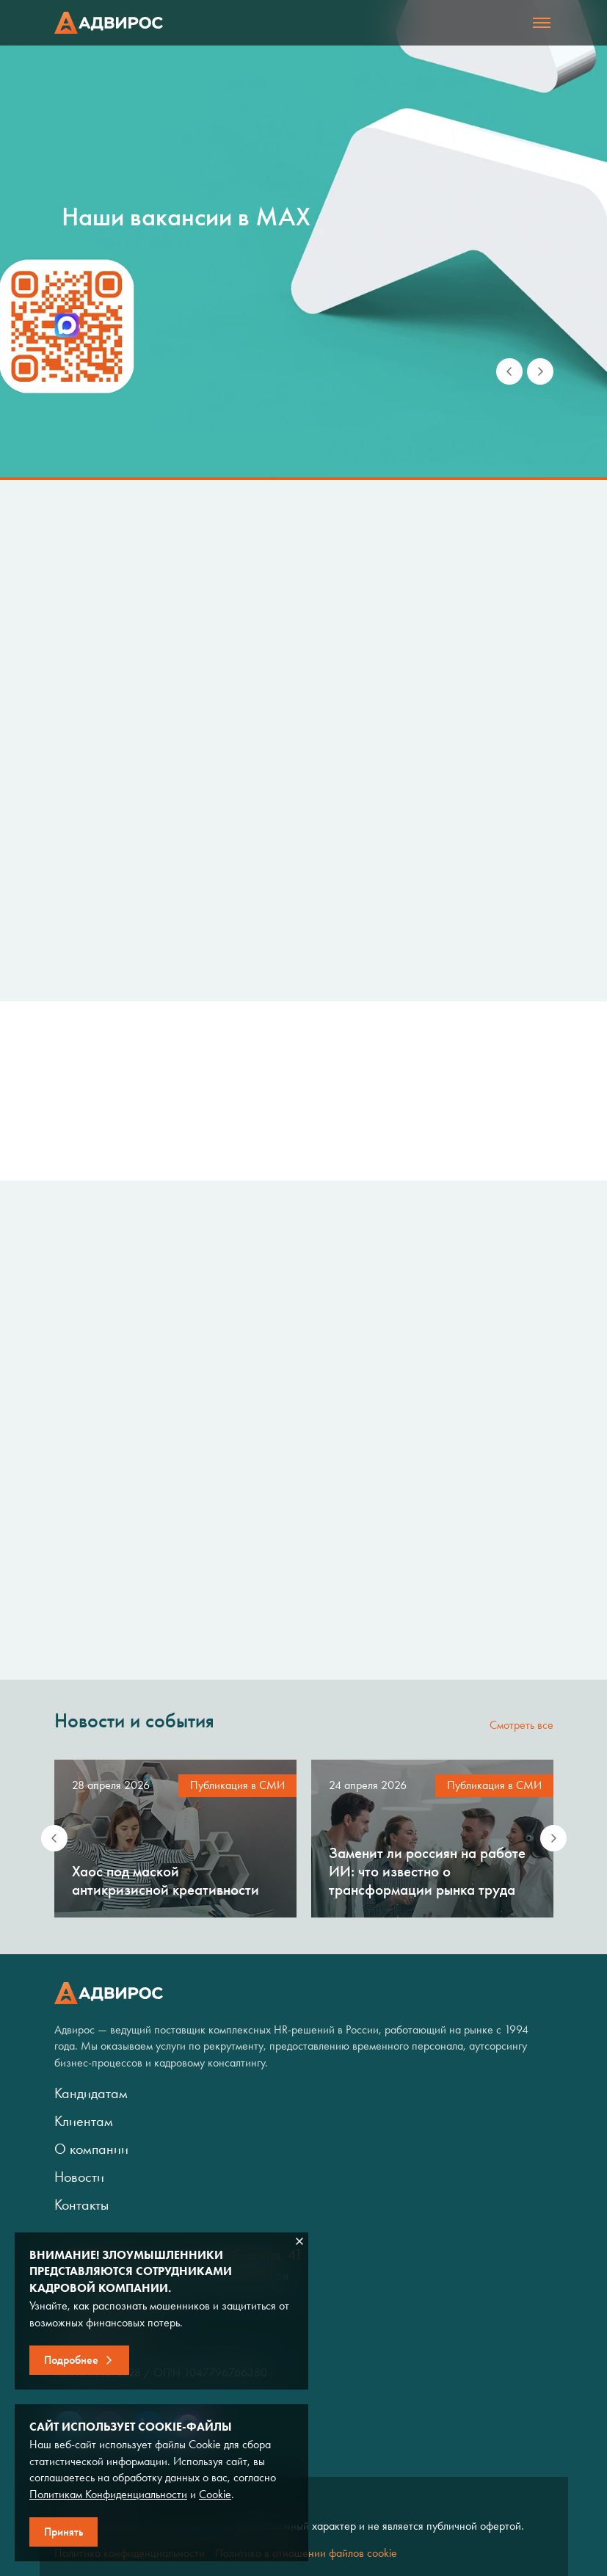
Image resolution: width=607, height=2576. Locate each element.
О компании (91, 2149)
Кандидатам (91, 2093)
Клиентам (83, 2121)
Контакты (81, 2204)
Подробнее (71, 2360)
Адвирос (108, 23)
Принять (63, 2532)
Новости (79, 2176)
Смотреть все (521, 1725)
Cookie (215, 2494)
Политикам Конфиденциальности (108, 2494)
